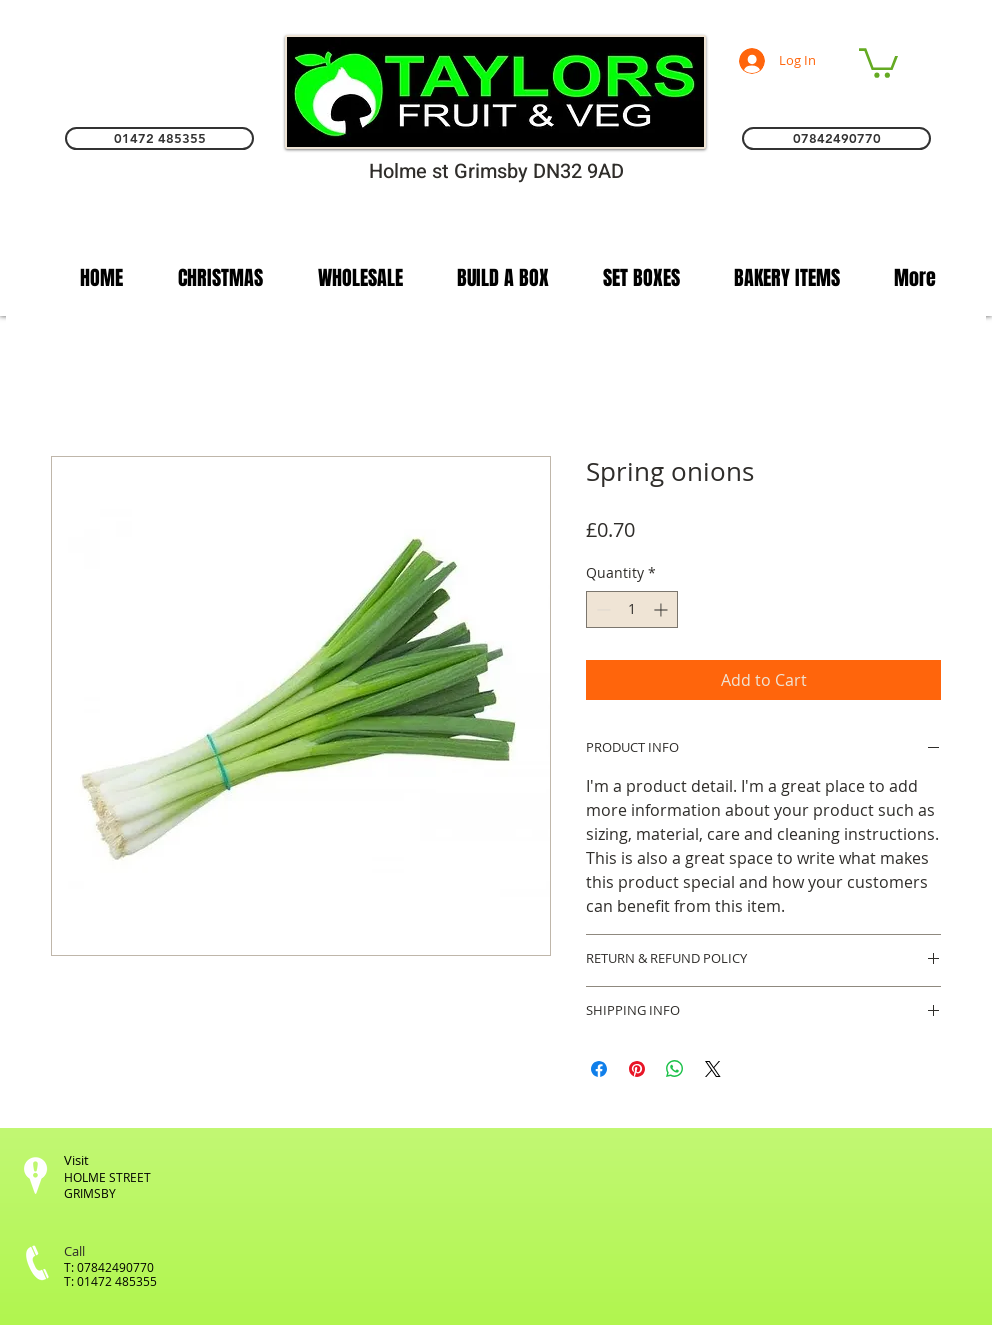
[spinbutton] (632, 609)
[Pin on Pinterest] (637, 1069)
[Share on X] (713, 1069)
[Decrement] (601, 609)
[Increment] (662, 609)
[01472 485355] (159, 138)
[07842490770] (836, 138)
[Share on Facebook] (599, 1069)
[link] (878, 61)
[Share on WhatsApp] (675, 1069)
